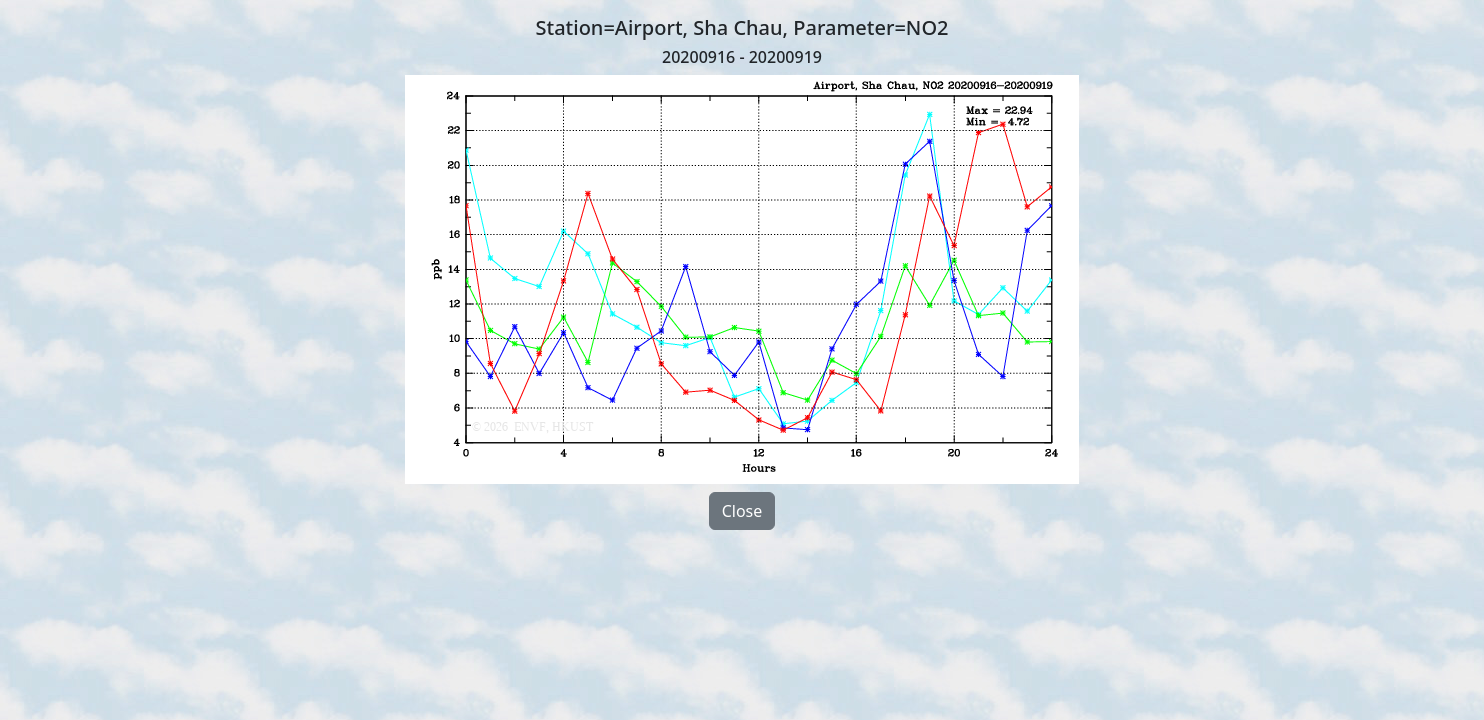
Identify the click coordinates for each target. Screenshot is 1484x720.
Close (742, 511)
